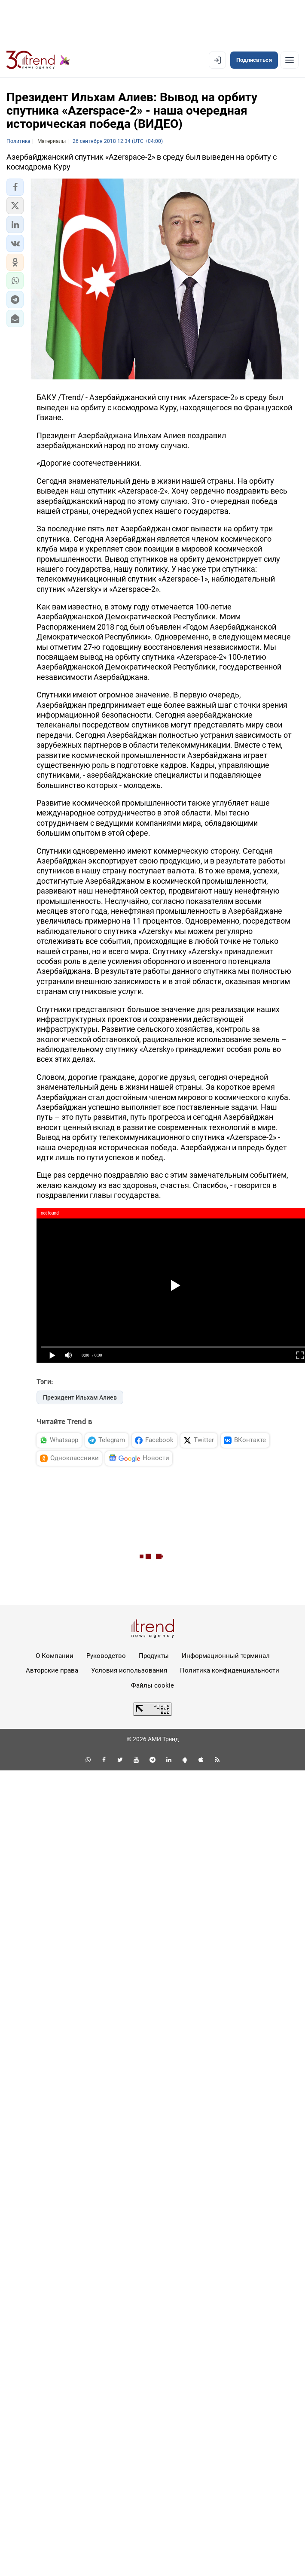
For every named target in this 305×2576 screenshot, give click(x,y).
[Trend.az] (38, 60)
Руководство (106, 1656)
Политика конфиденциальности (229, 1670)
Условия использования (129, 1670)
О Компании (54, 1656)
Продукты (154, 1656)
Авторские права (52, 1670)
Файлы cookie (152, 1685)
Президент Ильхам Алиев (80, 1397)
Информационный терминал (226, 1656)
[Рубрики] (290, 60)
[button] (15, 187)
